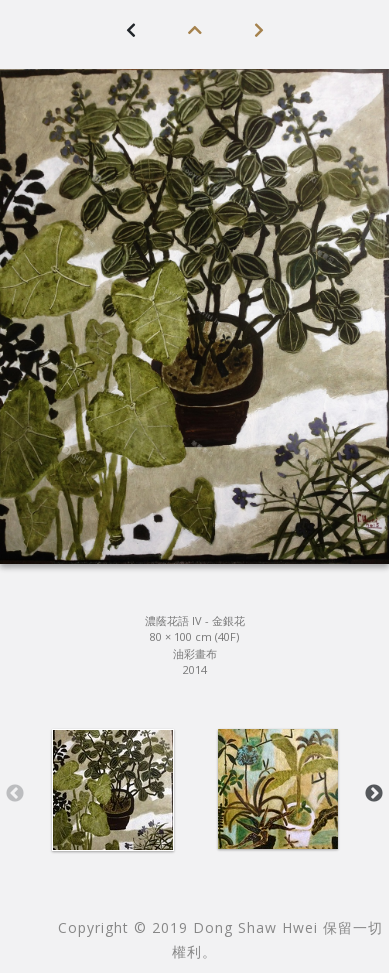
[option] (112, 790)
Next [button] (374, 794)
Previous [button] (15, 794)
